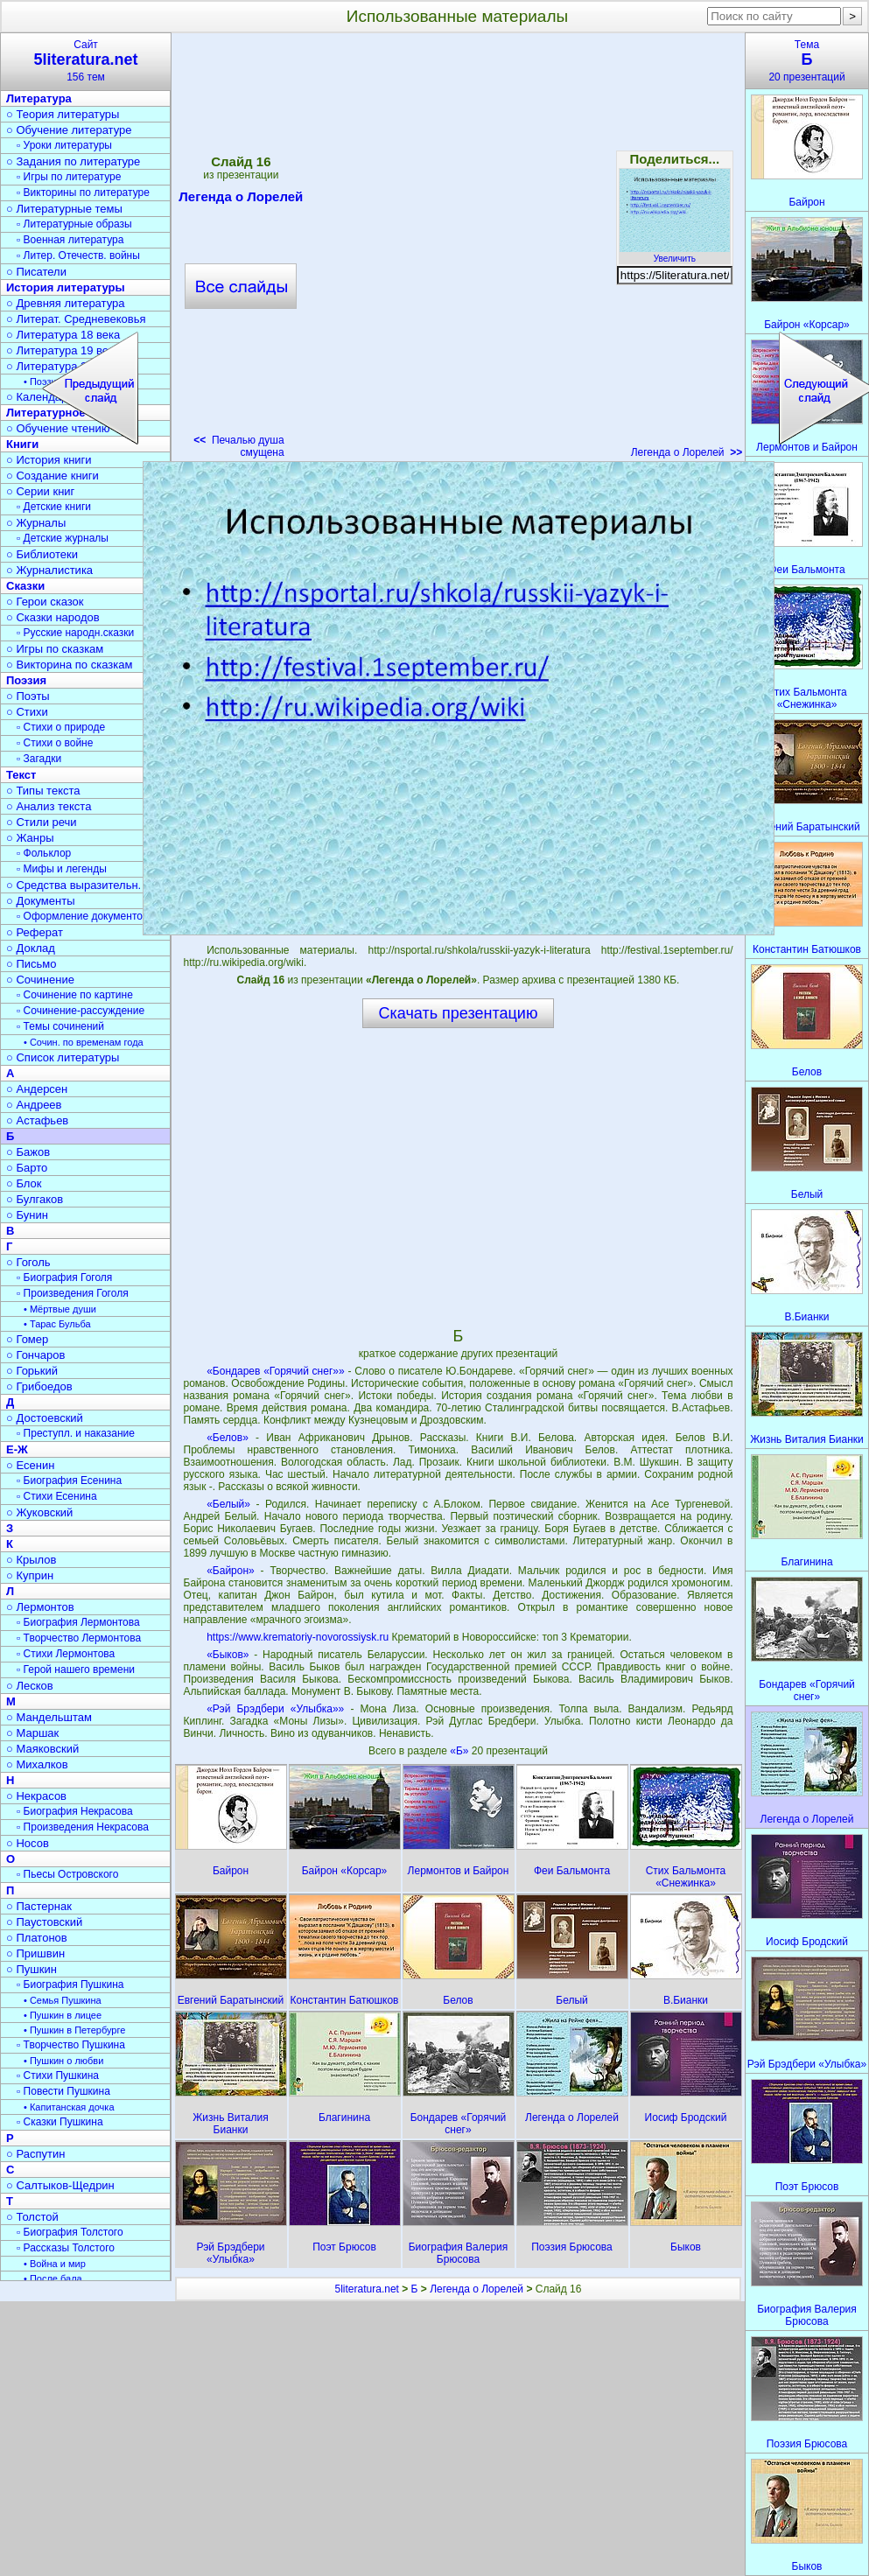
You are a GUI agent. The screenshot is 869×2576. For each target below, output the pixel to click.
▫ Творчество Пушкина (71, 2045)
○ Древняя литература (65, 303)
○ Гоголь (28, 1262)
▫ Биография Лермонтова (78, 1622)
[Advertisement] (213, 251)
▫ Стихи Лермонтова (66, 1654)
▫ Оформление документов (82, 916)
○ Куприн (29, 1575)
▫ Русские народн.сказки (75, 632)
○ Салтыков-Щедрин (60, 2185)
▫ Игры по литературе (69, 177)
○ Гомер (27, 1339)
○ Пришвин (35, 1953)
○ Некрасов (36, 1795)
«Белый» (228, 1504)
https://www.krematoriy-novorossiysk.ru (298, 1637)
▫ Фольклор (44, 853)
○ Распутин (35, 2153)
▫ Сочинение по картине (75, 995)
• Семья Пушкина (63, 2000)
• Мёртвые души (60, 1309)
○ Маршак (32, 1733)
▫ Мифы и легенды (62, 869)
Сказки (25, 585)
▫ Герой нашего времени (76, 1669)
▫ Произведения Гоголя (73, 1293)
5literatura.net (367, 2289)
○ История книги (49, 459)
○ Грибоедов (39, 1386)
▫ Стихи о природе (61, 727)
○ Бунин (27, 1215)
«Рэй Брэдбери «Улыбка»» (275, 1709)
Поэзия (26, 680)
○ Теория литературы (62, 114)
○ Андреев (34, 1104)
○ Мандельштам (49, 1717)
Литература (39, 98)
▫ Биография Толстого (70, 2232)
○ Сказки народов (53, 617)
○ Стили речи (41, 822)
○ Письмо (31, 963)
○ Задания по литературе (73, 161)
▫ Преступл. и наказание (76, 1433)
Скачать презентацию (458, 1013)
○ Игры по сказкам (54, 648)
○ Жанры (30, 837)
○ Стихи (27, 711)
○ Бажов (28, 1151)
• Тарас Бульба (57, 1324)
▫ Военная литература (70, 240)
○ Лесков (29, 1685)
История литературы (65, 287)
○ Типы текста (43, 790)
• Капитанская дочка (69, 2107)
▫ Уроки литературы (64, 145)
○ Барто (26, 1167)
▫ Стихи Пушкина (58, 2075)
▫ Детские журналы (63, 538)
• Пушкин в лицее (63, 2015)
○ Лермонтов (40, 1607)
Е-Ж (17, 1449)
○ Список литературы (62, 1057)
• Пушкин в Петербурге (74, 2030)
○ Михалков (37, 1764)
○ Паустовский (44, 1921)
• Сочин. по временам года (84, 1042)
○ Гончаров (35, 1355)
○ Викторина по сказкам (69, 664)
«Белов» (228, 1438)
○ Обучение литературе (69, 129)
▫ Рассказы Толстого (66, 2248)
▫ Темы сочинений (60, 1026)
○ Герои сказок (45, 601)
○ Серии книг (40, 491)
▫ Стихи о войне (55, 743)
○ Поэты (28, 696)
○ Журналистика (49, 570)
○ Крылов (31, 1559)
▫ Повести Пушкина (63, 2091)
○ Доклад (30, 948)
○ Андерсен (36, 1089)
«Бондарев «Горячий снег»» (276, 1371)
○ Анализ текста (48, 806)
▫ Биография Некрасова (75, 1811)
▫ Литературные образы (74, 224)
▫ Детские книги (54, 506)
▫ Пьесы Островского (67, 1874)
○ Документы (40, 900)
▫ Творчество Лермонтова (79, 1638)
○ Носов (27, 1843)
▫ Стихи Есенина (57, 1496)
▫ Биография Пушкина (70, 1984)
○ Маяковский (42, 1748)
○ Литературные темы (64, 208)
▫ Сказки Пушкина (60, 2122)
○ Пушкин (31, 1969)
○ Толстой (32, 2216)
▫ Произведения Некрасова (83, 1827)
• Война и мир (55, 2263)
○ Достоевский (44, 1417)
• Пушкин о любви (63, 2060)
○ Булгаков (34, 1199)
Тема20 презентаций (807, 60)
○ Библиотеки (42, 554)
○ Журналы (36, 522)
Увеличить (675, 253)
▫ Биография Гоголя (64, 1277)
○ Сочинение (40, 979)
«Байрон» (231, 1570)
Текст (21, 774)
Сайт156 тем (86, 60)
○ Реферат (34, 932)
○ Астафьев (37, 1120)
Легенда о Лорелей (687, 452)
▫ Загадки (39, 758)
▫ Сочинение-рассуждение (80, 1010)
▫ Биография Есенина (69, 1480)
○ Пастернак (39, 1906)
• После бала (53, 2278)
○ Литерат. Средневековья (76, 319)
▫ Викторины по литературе (83, 192)
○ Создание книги (52, 475)
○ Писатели (36, 271)
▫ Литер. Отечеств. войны (78, 255)
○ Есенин (30, 1465)
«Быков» (228, 1654)
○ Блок (24, 1183)
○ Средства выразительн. (73, 885)
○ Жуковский (39, 1512)
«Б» (461, 1751)
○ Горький (32, 1370)
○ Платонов (36, 1937)
